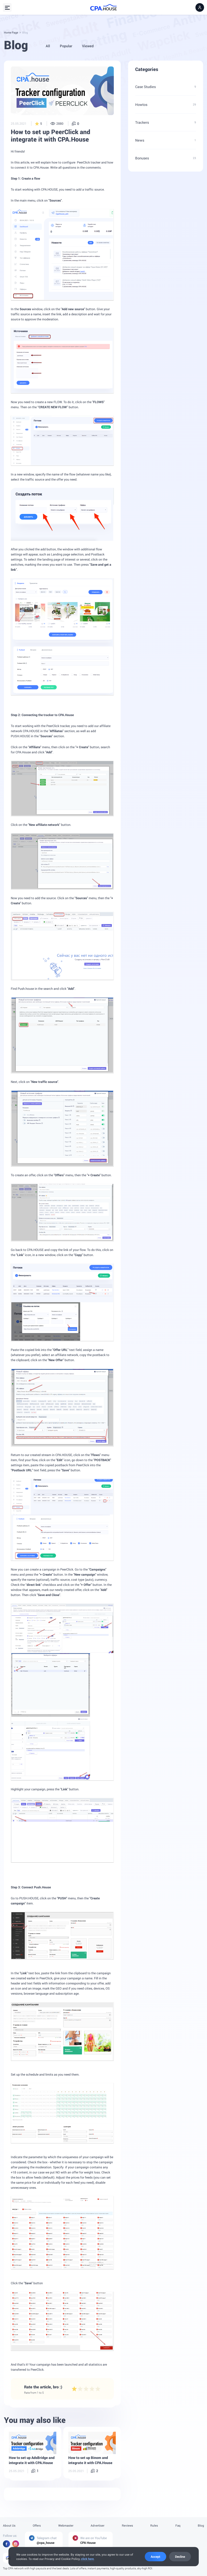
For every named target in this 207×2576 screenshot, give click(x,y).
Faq (178, 2525)
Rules (154, 2525)
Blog (201, 2525)
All (48, 46)
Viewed (88, 46)
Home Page (11, 32)
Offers (37, 2525)
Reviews (127, 2525)
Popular (66, 46)
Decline (180, 2556)
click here (87, 2559)
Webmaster (65, 2525)
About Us (9, 2525)
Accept (155, 2556)
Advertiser (97, 2525)
